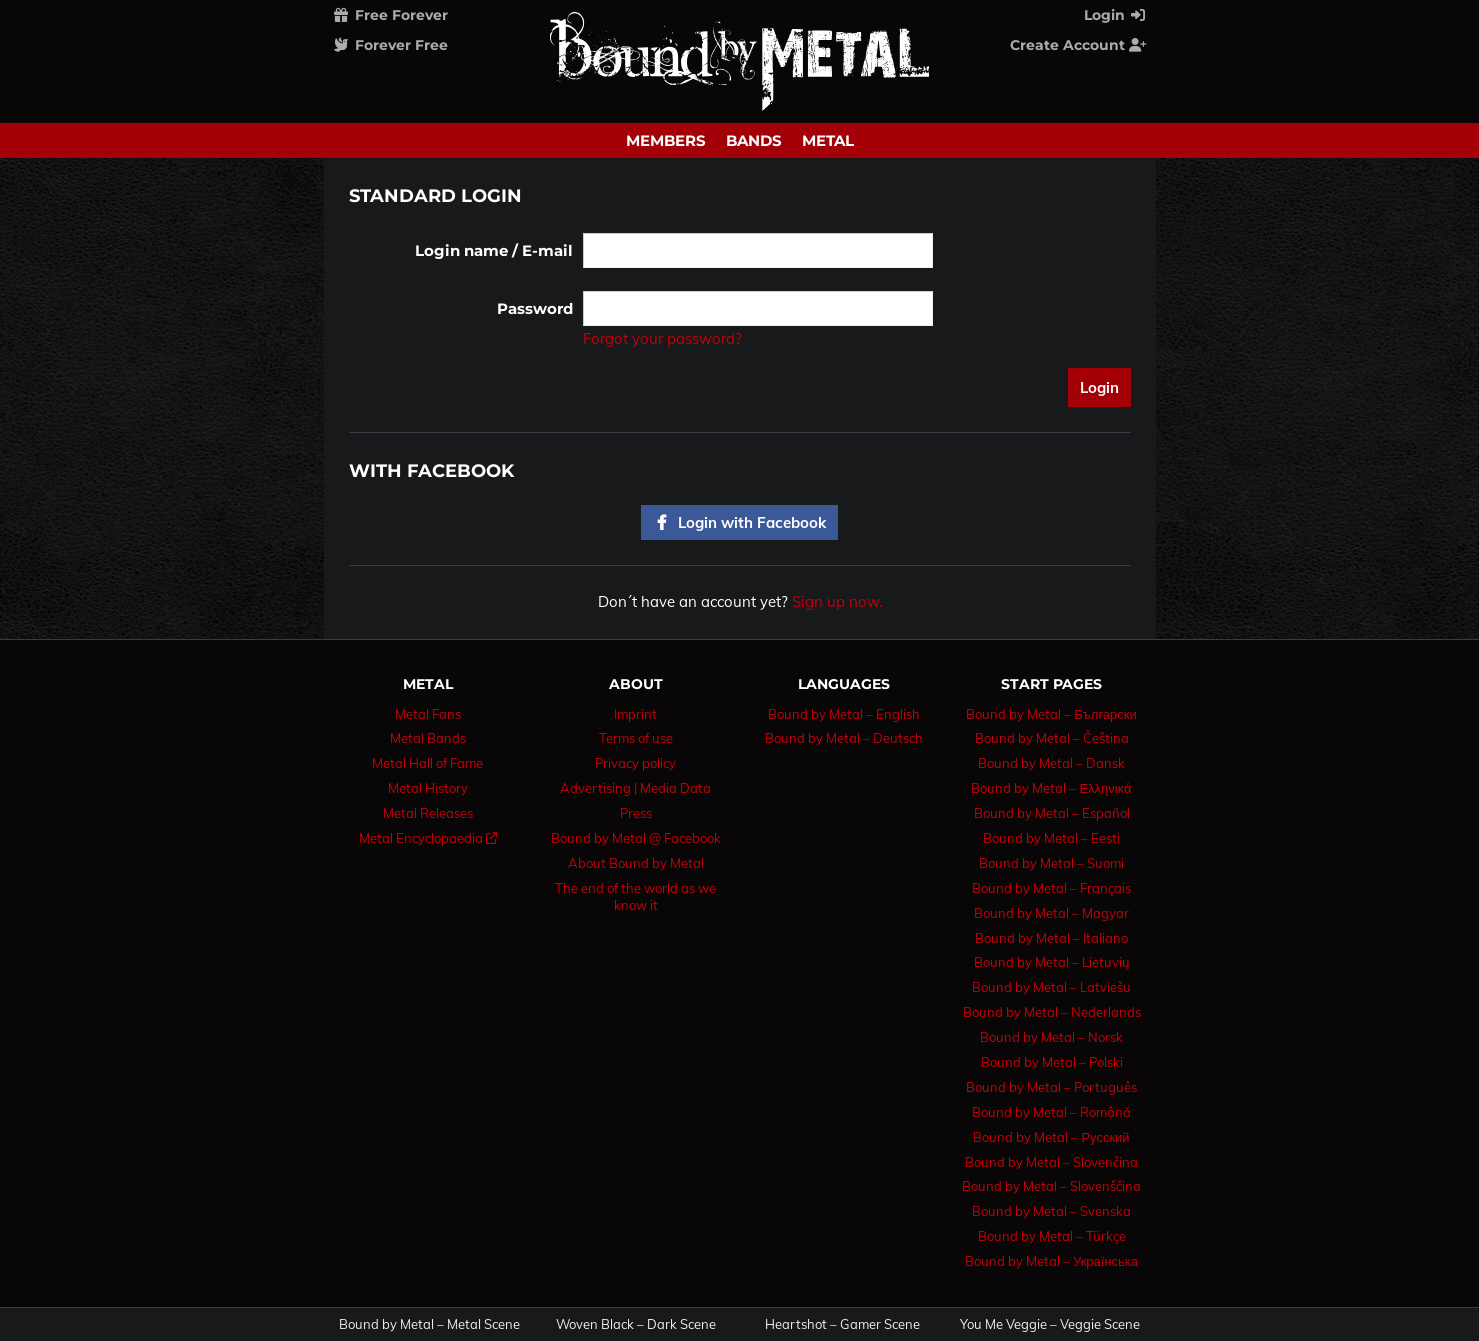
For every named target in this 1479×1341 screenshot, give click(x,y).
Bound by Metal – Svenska (1051, 1211)
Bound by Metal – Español (1052, 813)
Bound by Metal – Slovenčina (1051, 1162)
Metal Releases (428, 813)
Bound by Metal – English (844, 714)
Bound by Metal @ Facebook (636, 838)
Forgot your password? (662, 338)
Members (666, 140)
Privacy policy (635, 763)
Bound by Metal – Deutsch (844, 738)
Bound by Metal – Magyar (1051, 913)
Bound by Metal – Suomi (1051, 863)
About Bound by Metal (636, 863)
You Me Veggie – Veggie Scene (1050, 1324)
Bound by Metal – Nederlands (1052, 1012)
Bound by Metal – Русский (1051, 1137)
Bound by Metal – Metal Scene (429, 1324)
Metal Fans (428, 714)
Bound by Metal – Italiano (1051, 938)
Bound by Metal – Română (1051, 1112)
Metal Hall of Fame (427, 763)
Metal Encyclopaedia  (428, 838)
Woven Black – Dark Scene (636, 1324)
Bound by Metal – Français (1051, 888)
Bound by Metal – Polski (1052, 1062)
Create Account (1079, 45)
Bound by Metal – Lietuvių (1052, 962)
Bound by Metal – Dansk (1051, 763)
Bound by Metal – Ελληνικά (1051, 788)
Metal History (428, 788)
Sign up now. (837, 601)
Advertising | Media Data (635, 788)
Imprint (635, 714)
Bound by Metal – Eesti (1051, 838)
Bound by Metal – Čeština (1052, 738)
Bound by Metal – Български (1051, 714)
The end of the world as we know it (635, 896)
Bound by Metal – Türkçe (1052, 1236)
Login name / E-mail (494, 250)
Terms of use (636, 738)
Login (1116, 15)
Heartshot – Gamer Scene (842, 1324)
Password (535, 308)
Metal (828, 140)
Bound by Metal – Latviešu (1051, 987)
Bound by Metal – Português (1051, 1087)
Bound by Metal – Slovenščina (1051, 1186)
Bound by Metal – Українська (1051, 1261)
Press (636, 813)
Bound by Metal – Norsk (1051, 1037)
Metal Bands (428, 738)
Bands (754, 140)
